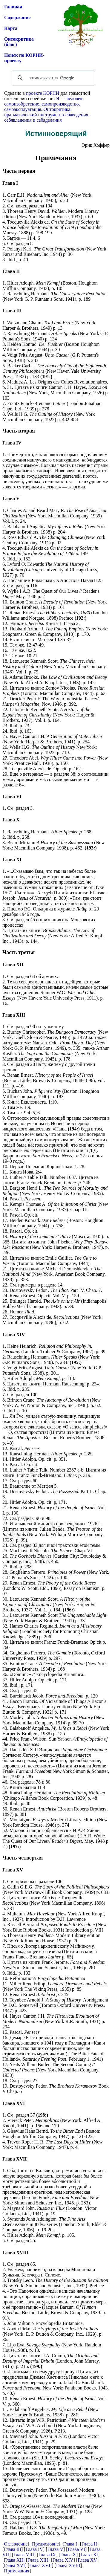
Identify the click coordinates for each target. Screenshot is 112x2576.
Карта (10, 28)
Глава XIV (63, 2560)
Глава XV (87, 2560)
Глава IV (34, 2549)
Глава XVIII (68, 2565)
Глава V (55, 2549)
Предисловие (45, 2543)
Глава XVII (40, 2565)
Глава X (68, 2554)
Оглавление (15, 2543)
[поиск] (52, 78)
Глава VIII (23, 2554)
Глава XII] (14, 2560)
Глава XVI (14, 2565)
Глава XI (89, 2554)
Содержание (17, 17)
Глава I (70, 2543)
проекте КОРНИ (42, 93)
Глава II (89, 2543)
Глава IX (47, 2554)
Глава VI (76, 2549)
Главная (13, 6)
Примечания (16, 2570)
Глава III (12, 2549)
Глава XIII (37, 2560)
